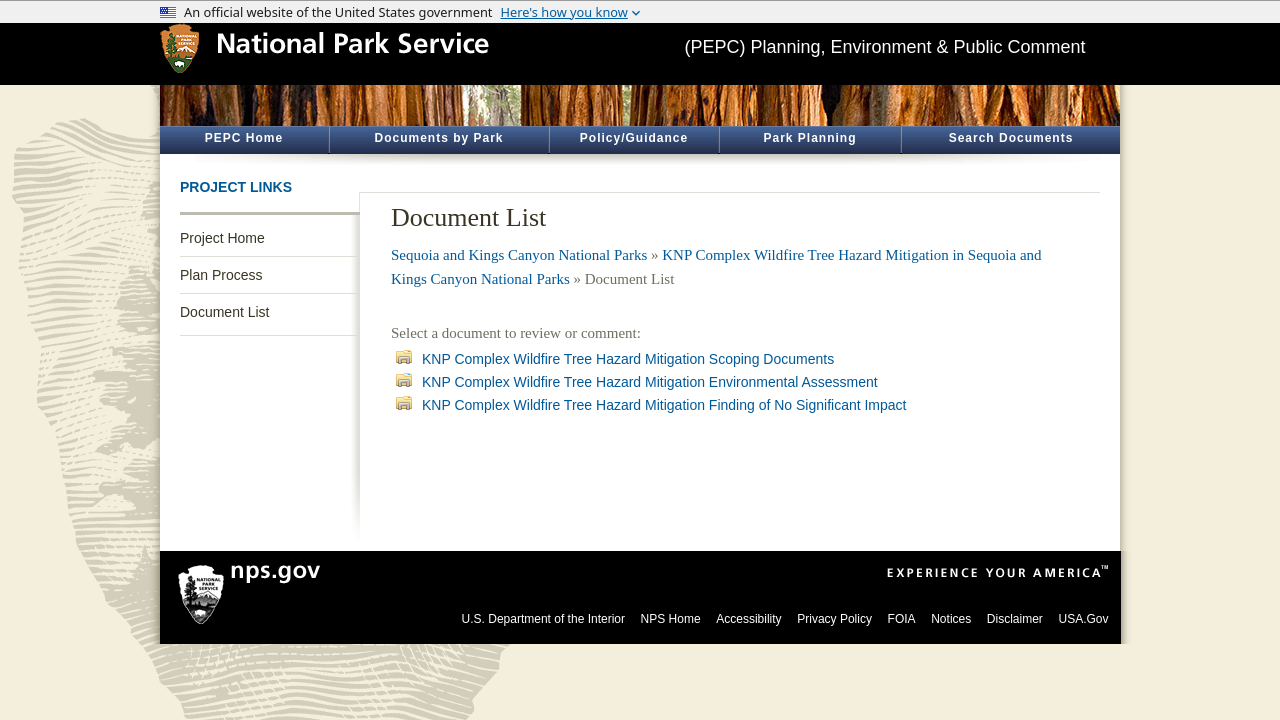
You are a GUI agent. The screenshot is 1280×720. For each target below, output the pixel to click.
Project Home (222, 238)
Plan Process (221, 275)
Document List (224, 312)
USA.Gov (1083, 619)
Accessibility (748, 619)
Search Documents (1011, 138)
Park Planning (809, 138)
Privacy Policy (834, 619)
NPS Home (671, 619)
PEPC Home (244, 138)
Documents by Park (438, 138)
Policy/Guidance (634, 138)
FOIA (902, 619)
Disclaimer (1015, 619)
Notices (951, 619)
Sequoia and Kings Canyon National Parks (519, 255)
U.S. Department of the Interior (543, 619)
